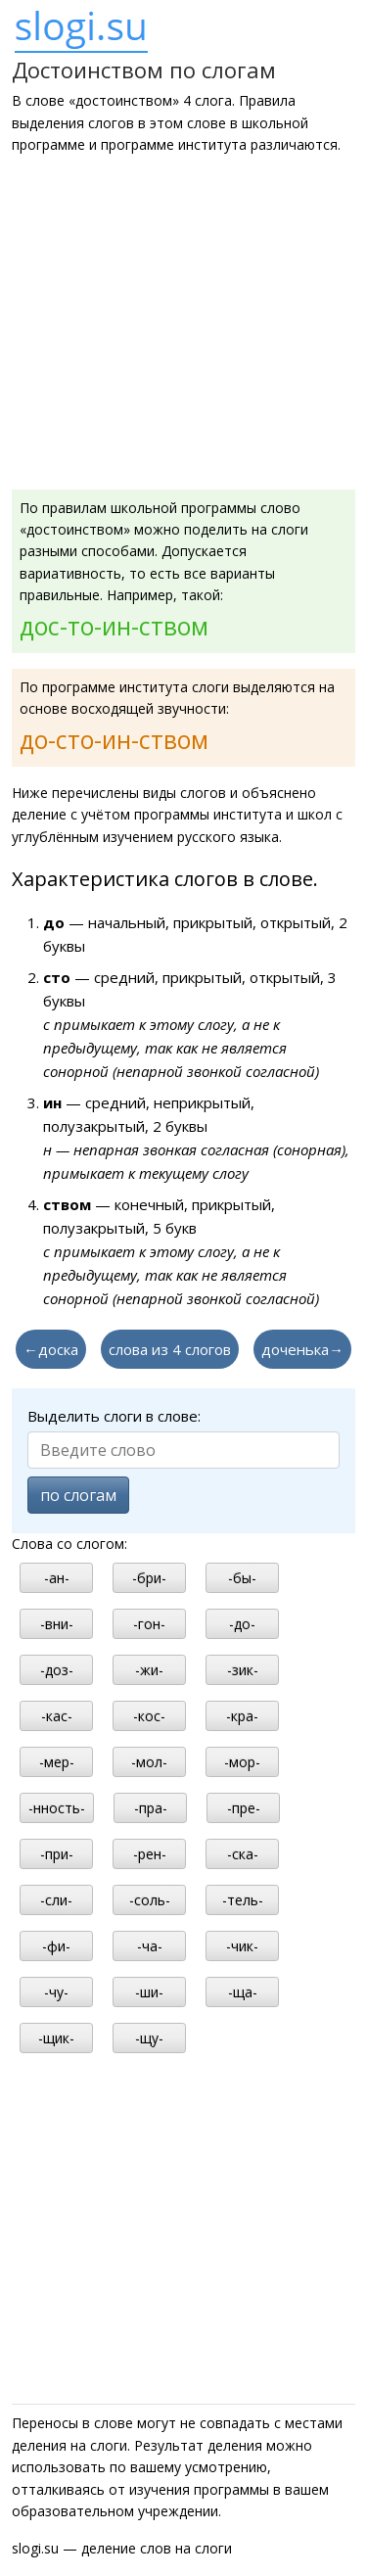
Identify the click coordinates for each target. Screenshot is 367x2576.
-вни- (56, 1624)
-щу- (149, 2038)
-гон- (149, 1624)
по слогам (78, 1495)
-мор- (242, 1762)
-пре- (243, 1808)
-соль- (149, 1900)
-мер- (56, 1762)
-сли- (56, 1900)
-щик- (56, 2038)
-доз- (56, 1670)
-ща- (242, 1992)
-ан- (56, 1578)
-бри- (149, 1578)
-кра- (242, 1716)
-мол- (149, 1762)
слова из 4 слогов (170, 1349)
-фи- (56, 1946)
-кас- (56, 1716)
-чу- (56, 1992)
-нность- (56, 1808)
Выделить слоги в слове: (114, 1416)
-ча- (149, 1946)
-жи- (149, 1670)
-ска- (242, 1854)
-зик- (242, 1670)
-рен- (149, 1854)
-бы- (242, 1578)
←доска (50, 1349)
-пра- (150, 1808)
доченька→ (302, 1349)
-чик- (242, 1946)
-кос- (149, 1716)
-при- (56, 1854)
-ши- (149, 1992)
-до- (242, 1624)
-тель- (242, 1900)
